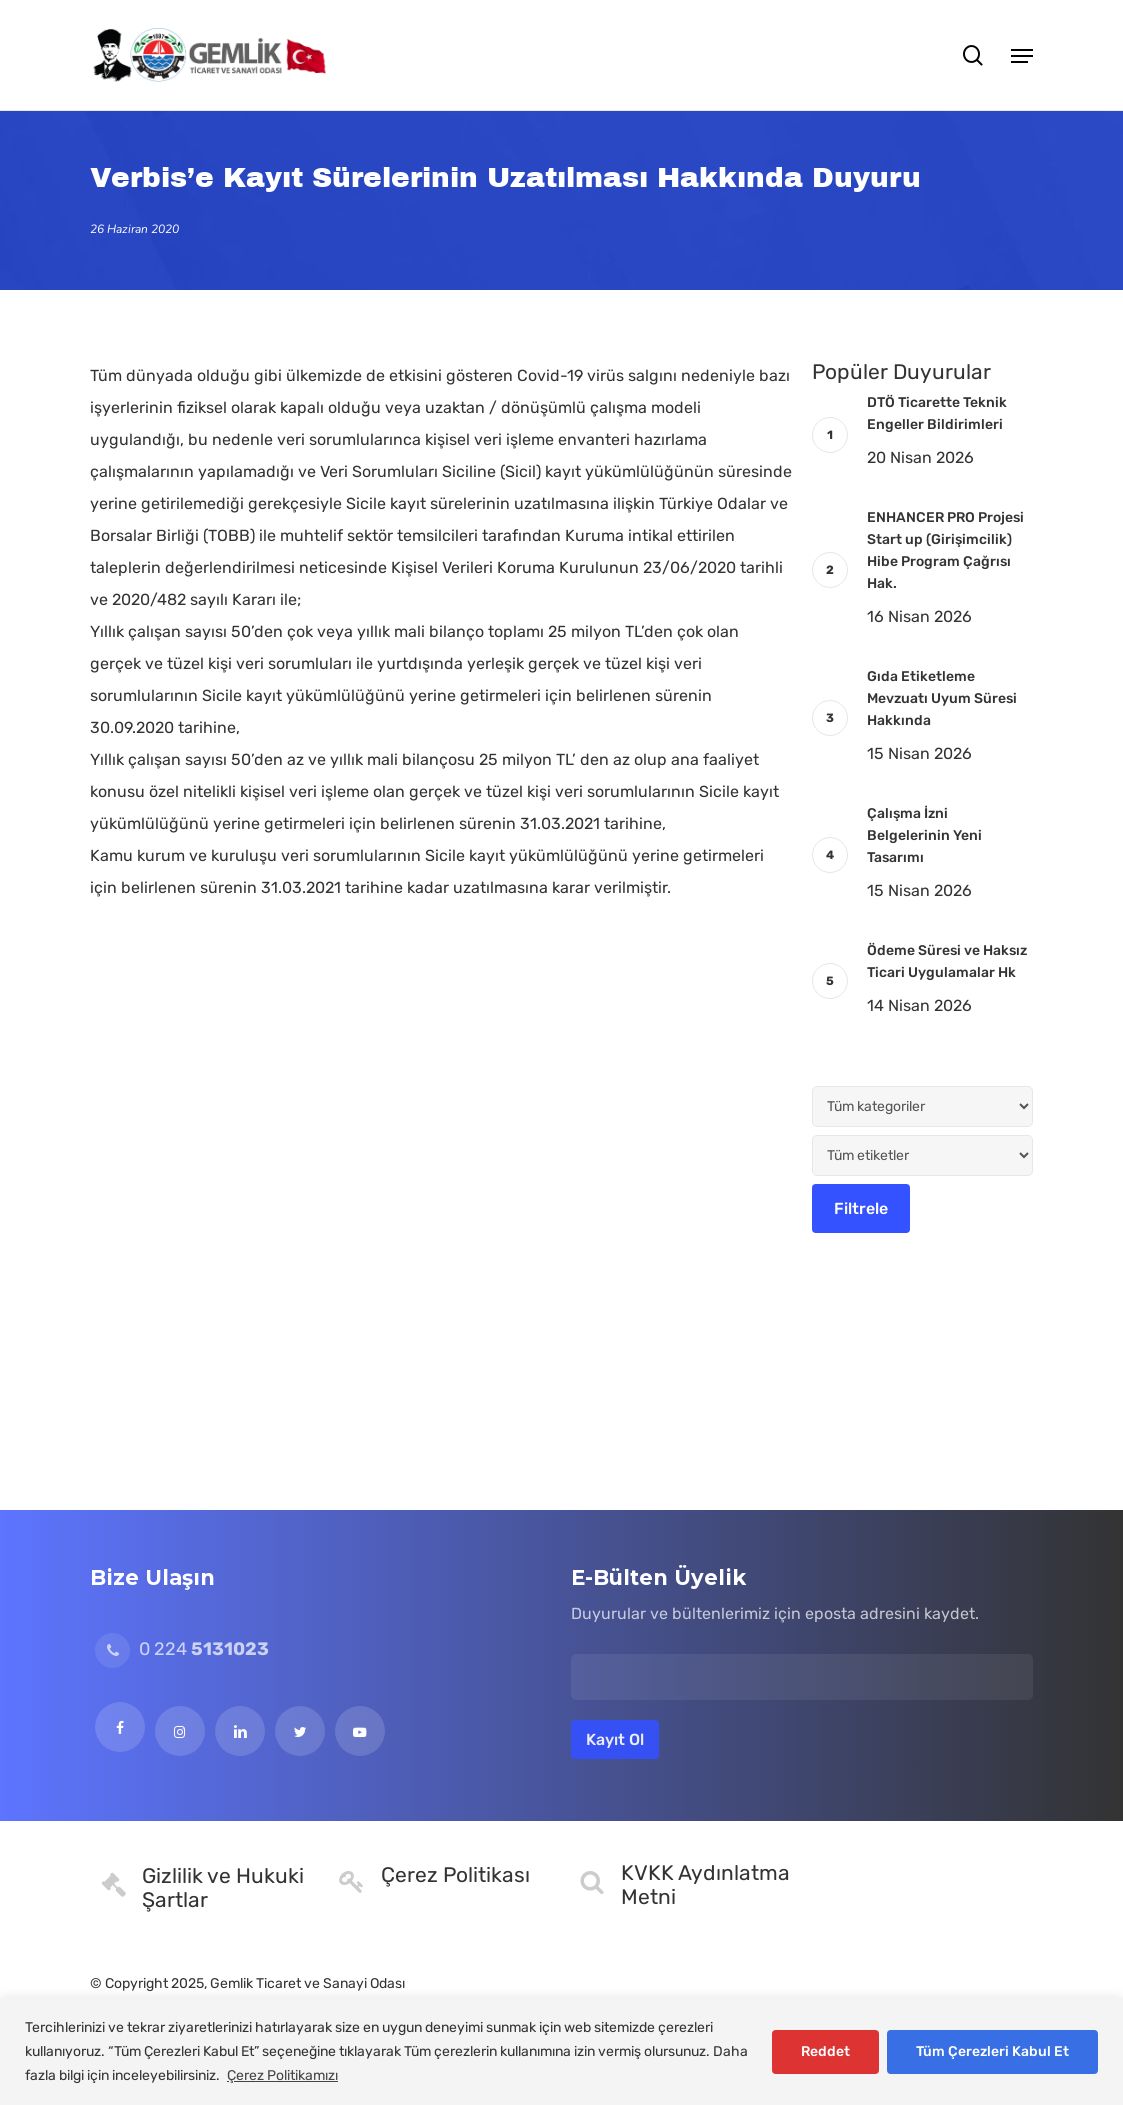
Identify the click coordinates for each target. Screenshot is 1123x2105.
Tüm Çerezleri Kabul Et (992, 2051)
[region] (561, 2051)
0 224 (182, 1649)
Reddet (825, 2051)
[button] (1022, 55)
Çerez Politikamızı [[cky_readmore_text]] (282, 2075)
